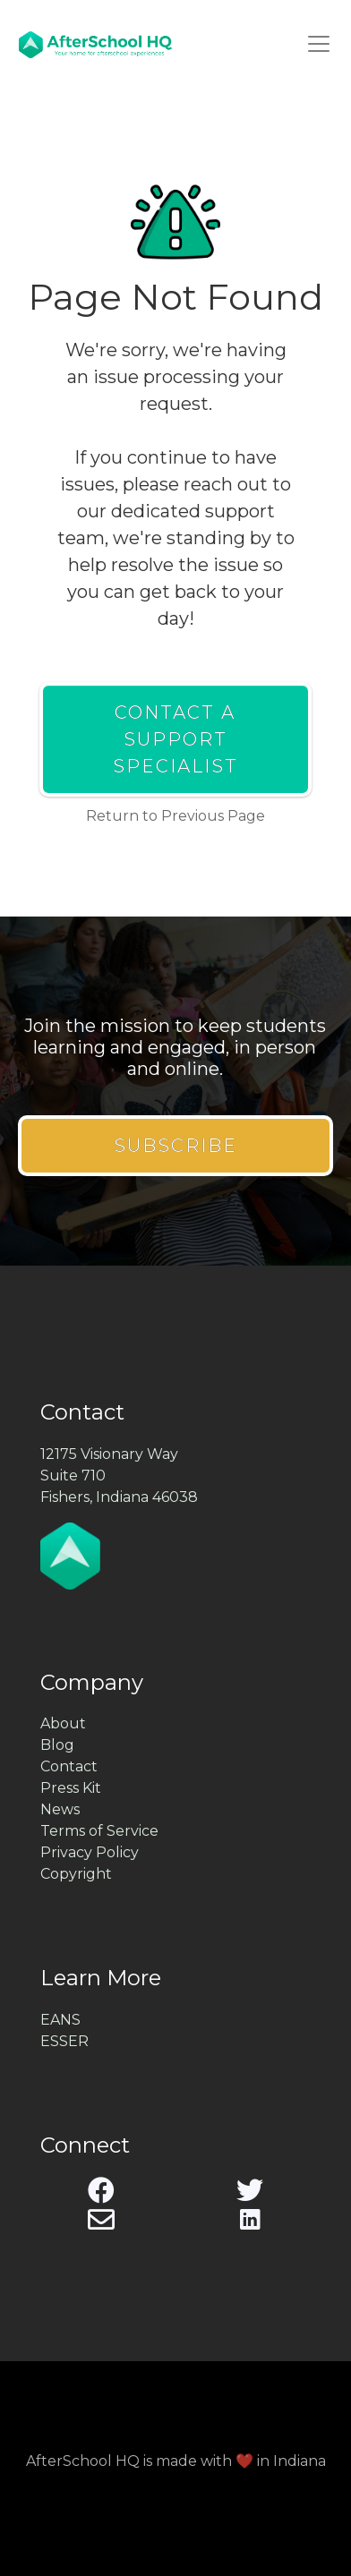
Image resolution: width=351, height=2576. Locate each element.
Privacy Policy (89, 1852)
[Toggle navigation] (318, 43)
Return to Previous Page (175, 815)
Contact (69, 1766)
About (63, 1723)
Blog (57, 1744)
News (60, 1809)
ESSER (64, 2041)
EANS (60, 2019)
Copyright (76, 1873)
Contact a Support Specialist (175, 739)
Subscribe (175, 1145)
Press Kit (70, 1787)
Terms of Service (99, 1830)
